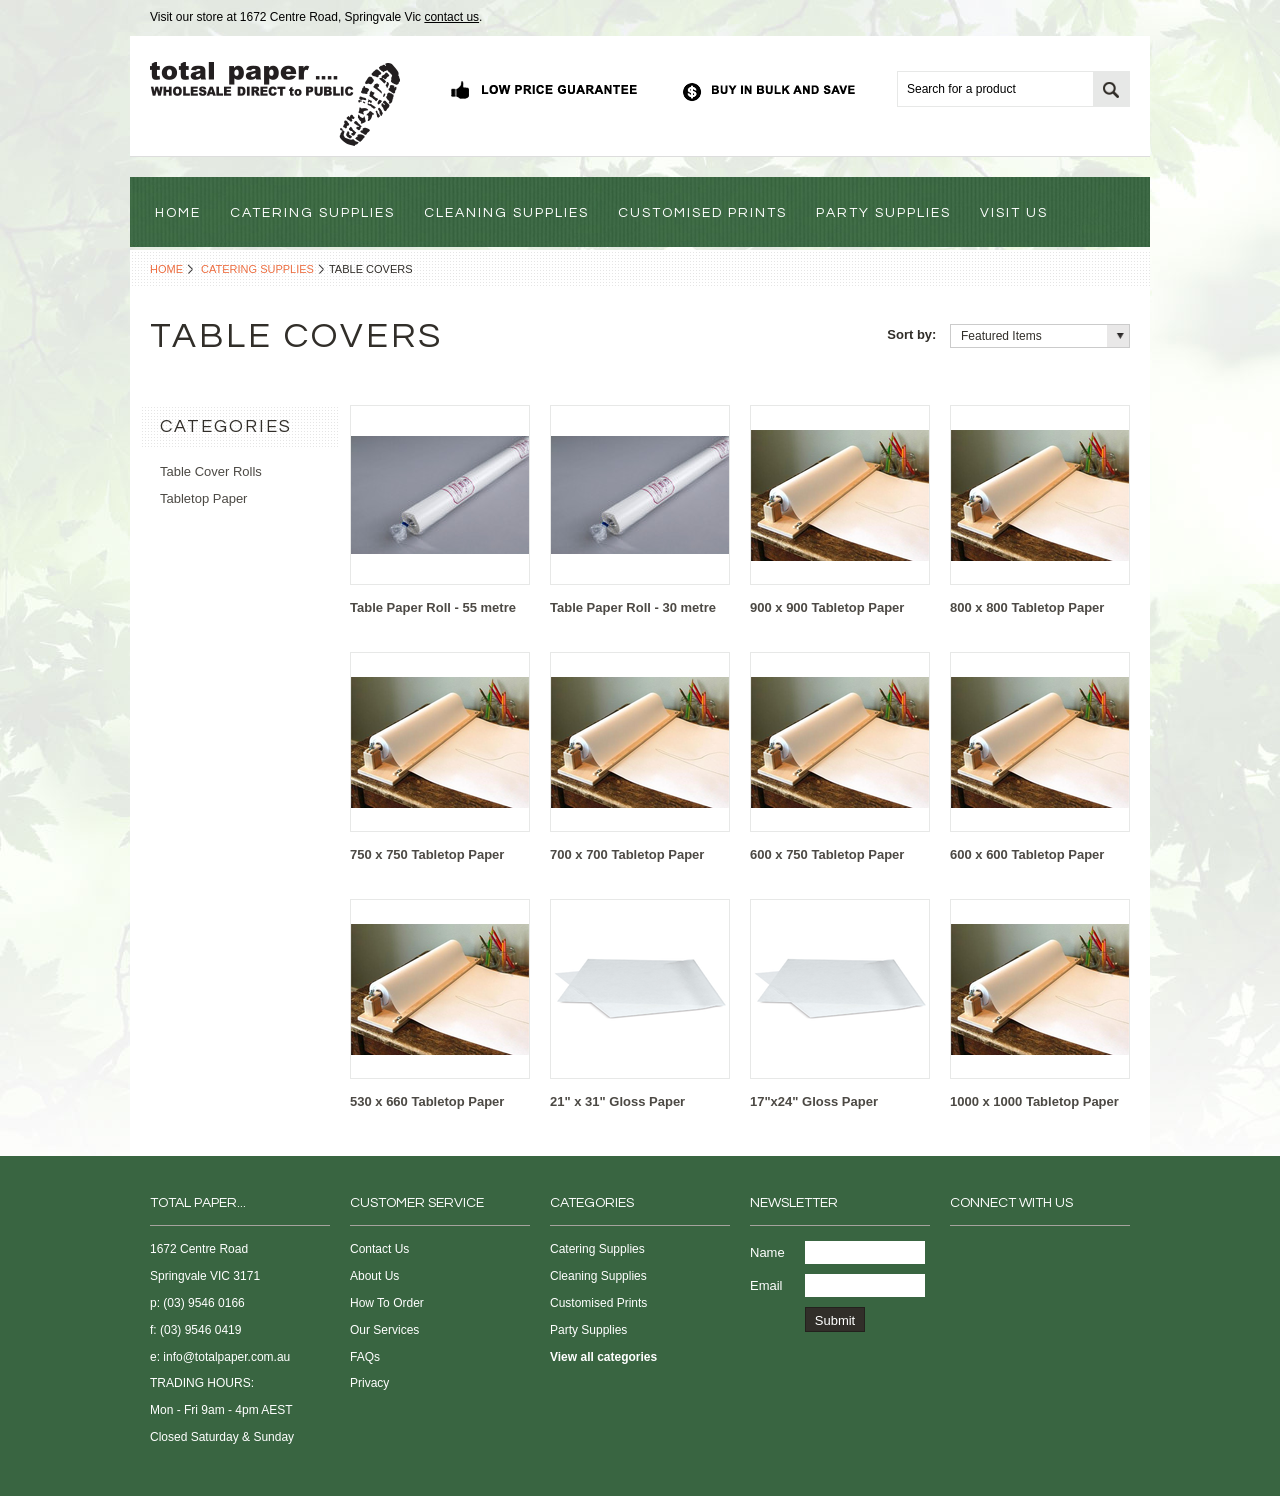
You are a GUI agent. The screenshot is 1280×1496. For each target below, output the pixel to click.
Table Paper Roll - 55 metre (433, 607)
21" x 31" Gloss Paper (617, 1101)
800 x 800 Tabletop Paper (1027, 607)
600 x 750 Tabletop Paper (827, 854)
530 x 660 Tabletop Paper (427, 1101)
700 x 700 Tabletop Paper (627, 854)
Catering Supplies (257, 269)
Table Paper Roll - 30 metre (633, 607)
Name (767, 1252)
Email (766, 1285)
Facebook (962, 1253)
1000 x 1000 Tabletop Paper (1034, 1101)
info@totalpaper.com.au (226, 1357)
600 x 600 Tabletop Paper (1027, 854)
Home (166, 269)
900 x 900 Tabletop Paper (827, 607)
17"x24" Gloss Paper (814, 1101)
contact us (451, 17)
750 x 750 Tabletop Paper (427, 854)
